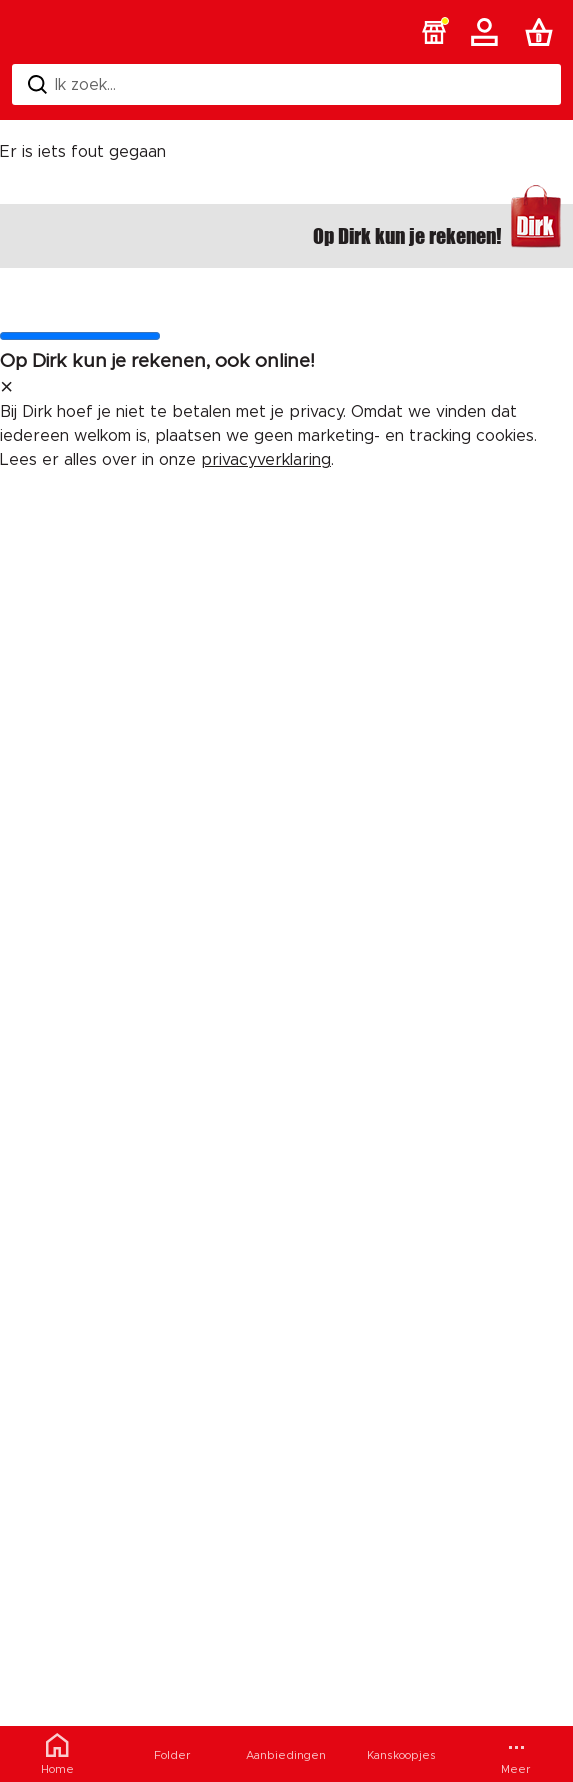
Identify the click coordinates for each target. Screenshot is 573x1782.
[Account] (488, 32)
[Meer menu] (515, 1754)
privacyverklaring (266, 460)
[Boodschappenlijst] (543, 32)
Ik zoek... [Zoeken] (72, 84)
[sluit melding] (6, 388)
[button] (434, 32)
